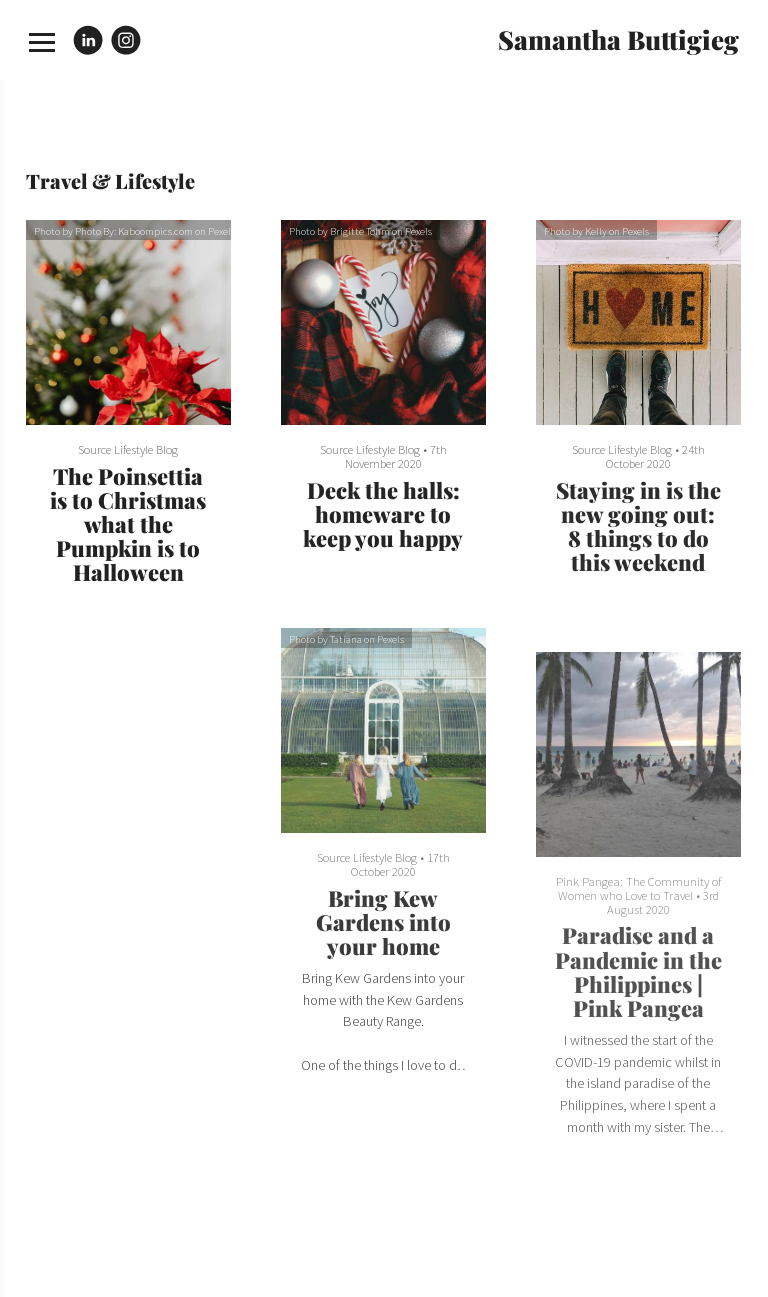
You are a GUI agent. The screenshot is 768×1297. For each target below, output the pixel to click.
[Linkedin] (88, 40)
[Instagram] (126, 40)
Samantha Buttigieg (618, 39)
